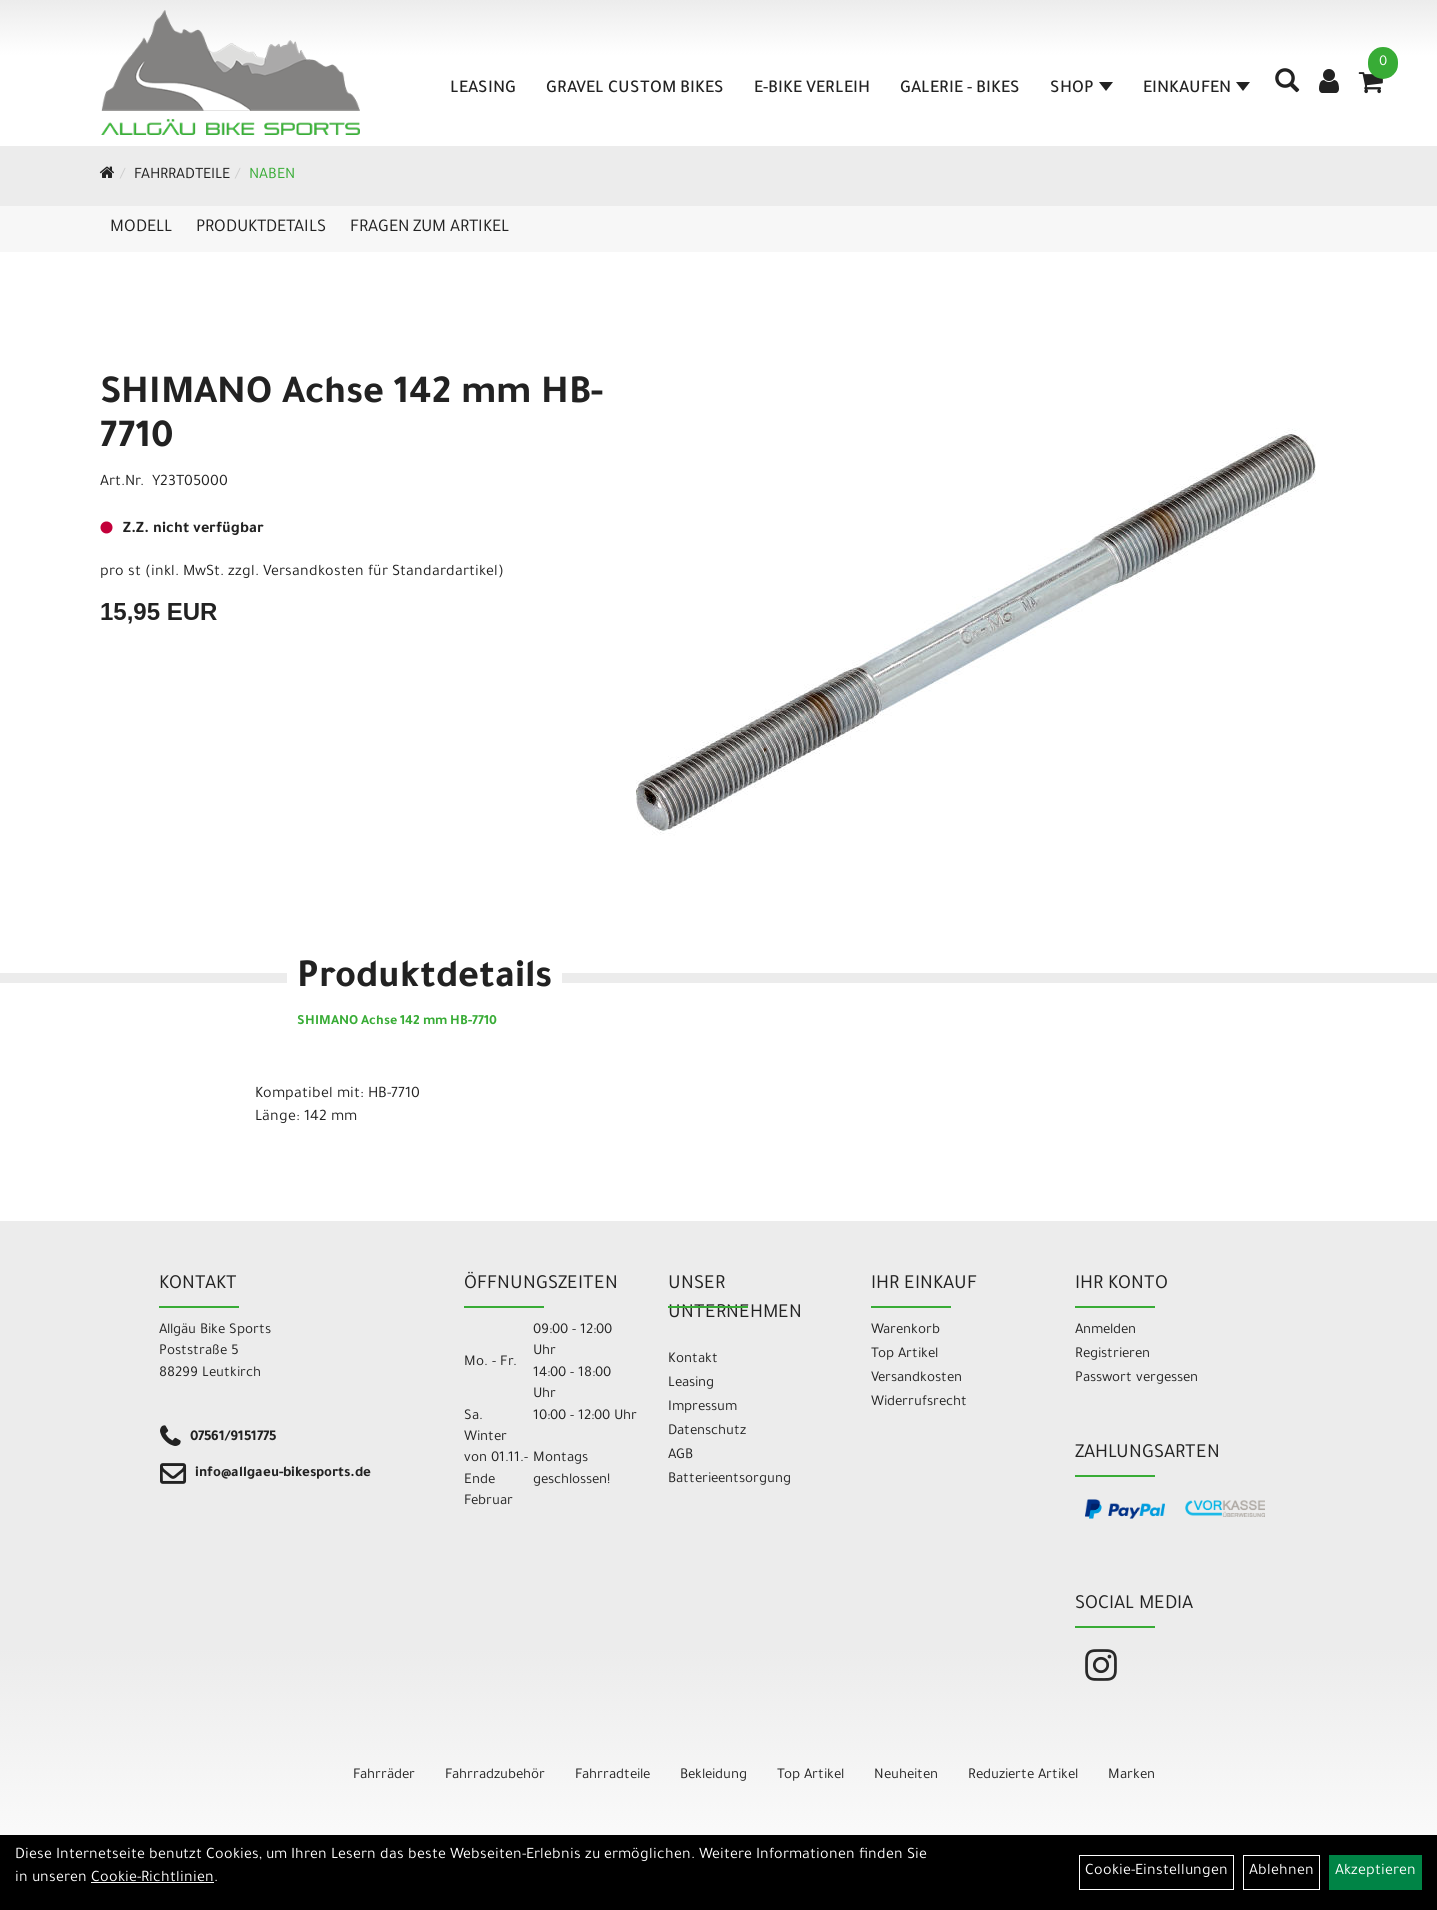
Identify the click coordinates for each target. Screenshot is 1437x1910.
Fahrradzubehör (495, 1775)
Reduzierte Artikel (1023, 1775)
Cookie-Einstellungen (1156, 1872)
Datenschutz (707, 1431)
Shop (1075, 89)
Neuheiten (906, 1775)
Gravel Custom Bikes (629, 89)
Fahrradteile (182, 176)
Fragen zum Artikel (429, 228)
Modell (141, 228)
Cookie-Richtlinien (152, 1879)
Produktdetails (261, 228)
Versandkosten (916, 1378)
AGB (680, 1455)
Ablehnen (1281, 1872)
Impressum (702, 1407)
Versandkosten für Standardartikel (380, 573)
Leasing (477, 89)
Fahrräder (384, 1775)
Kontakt (693, 1359)
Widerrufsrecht (919, 1402)
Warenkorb (905, 1330)
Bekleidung (713, 1775)
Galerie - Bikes (954, 89)
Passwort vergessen (1136, 1378)
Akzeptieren (1375, 1872)
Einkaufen (1190, 89)
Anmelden (1105, 1330)
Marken (1131, 1775)
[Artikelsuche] (1281, 96)
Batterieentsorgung (729, 1479)
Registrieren (1112, 1354)
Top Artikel (904, 1354)
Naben (272, 176)
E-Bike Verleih (806, 89)
